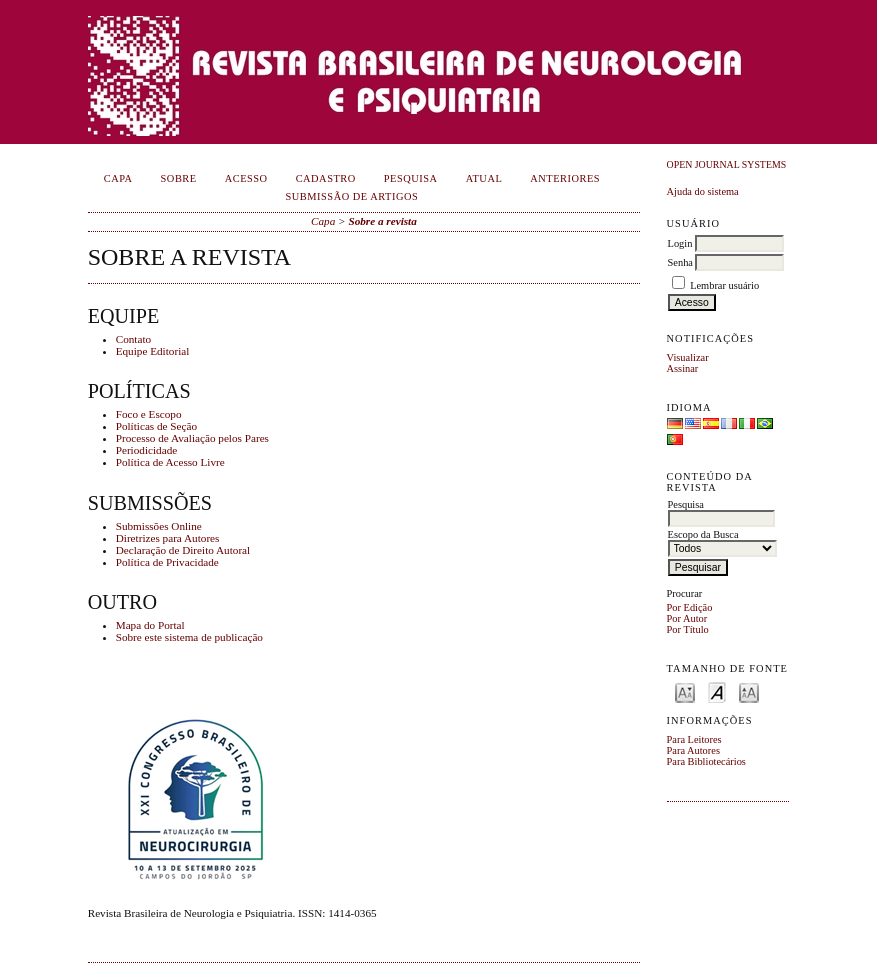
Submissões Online (159, 526)
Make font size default (717, 691)
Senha (680, 262)
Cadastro (326, 178)
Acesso (246, 178)
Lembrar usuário (724, 285)
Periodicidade (147, 450)
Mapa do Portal (150, 625)
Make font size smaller (685, 691)
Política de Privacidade (167, 562)
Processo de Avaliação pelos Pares (192, 438)
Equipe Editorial (153, 351)
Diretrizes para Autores (168, 538)
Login (680, 243)
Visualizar (688, 357)
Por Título (688, 629)
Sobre (179, 178)
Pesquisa (411, 178)
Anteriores (565, 178)
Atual (484, 178)
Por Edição (690, 607)
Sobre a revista (382, 221)
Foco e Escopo (149, 414)
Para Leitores (694, 739)
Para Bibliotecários (706, 761)
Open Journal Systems (727, 164)
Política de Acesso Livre (170, 462)
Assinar (683, 368)
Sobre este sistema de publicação (189, 637)
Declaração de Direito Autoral (183, 550)
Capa (118, 178)
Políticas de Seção (156, 426)
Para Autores (693, 750)
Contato (133, 339)
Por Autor (687, 618)
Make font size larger (749, 691)
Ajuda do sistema (703, 191)
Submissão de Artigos (352, 196)
